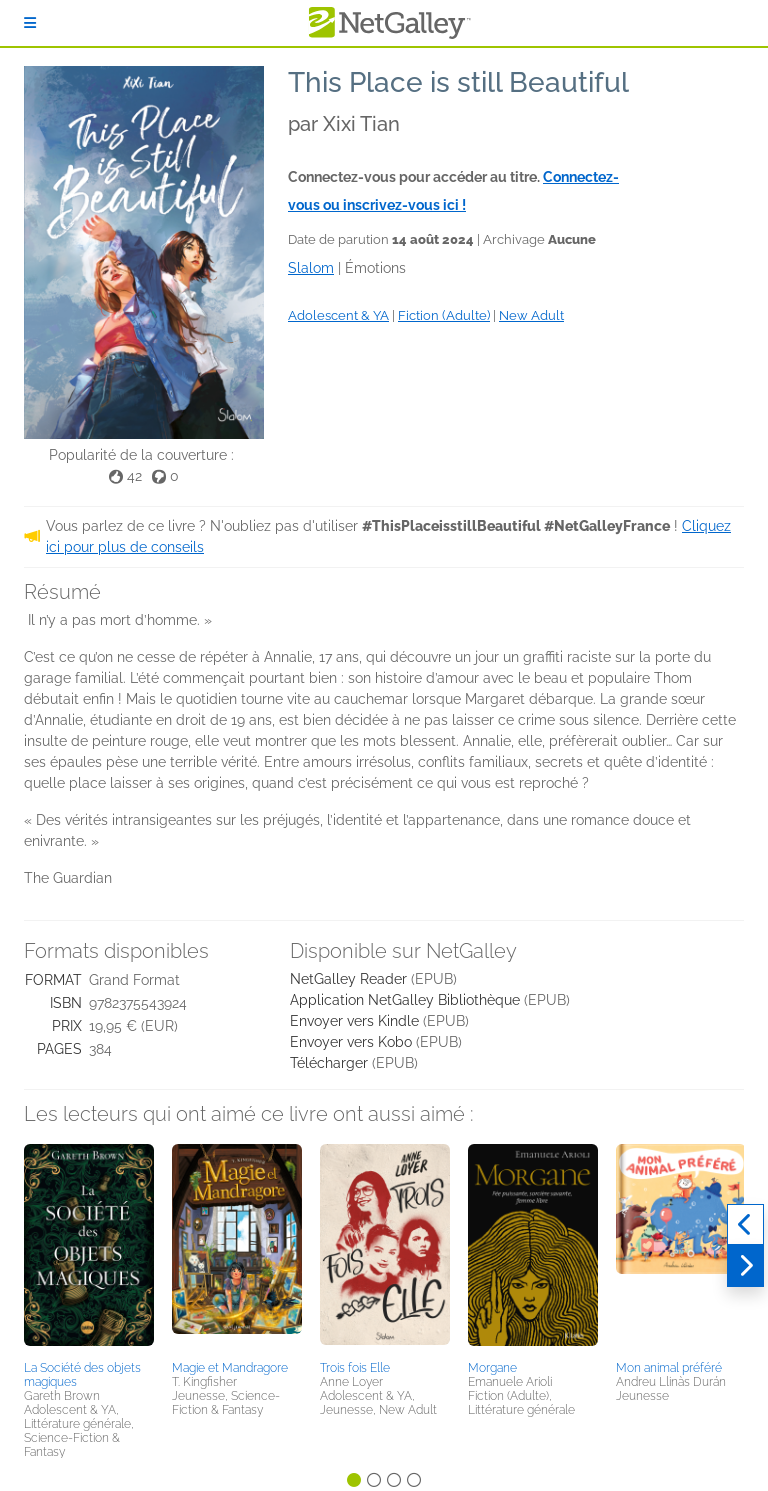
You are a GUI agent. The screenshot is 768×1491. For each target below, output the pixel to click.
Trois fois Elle (355, 1368)
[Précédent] (745, 1225)
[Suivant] (745, 1266)
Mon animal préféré (669, 1368)
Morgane (492, 1368)
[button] (89, 1249)
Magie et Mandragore (230, 1368)
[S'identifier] (30, 23)
